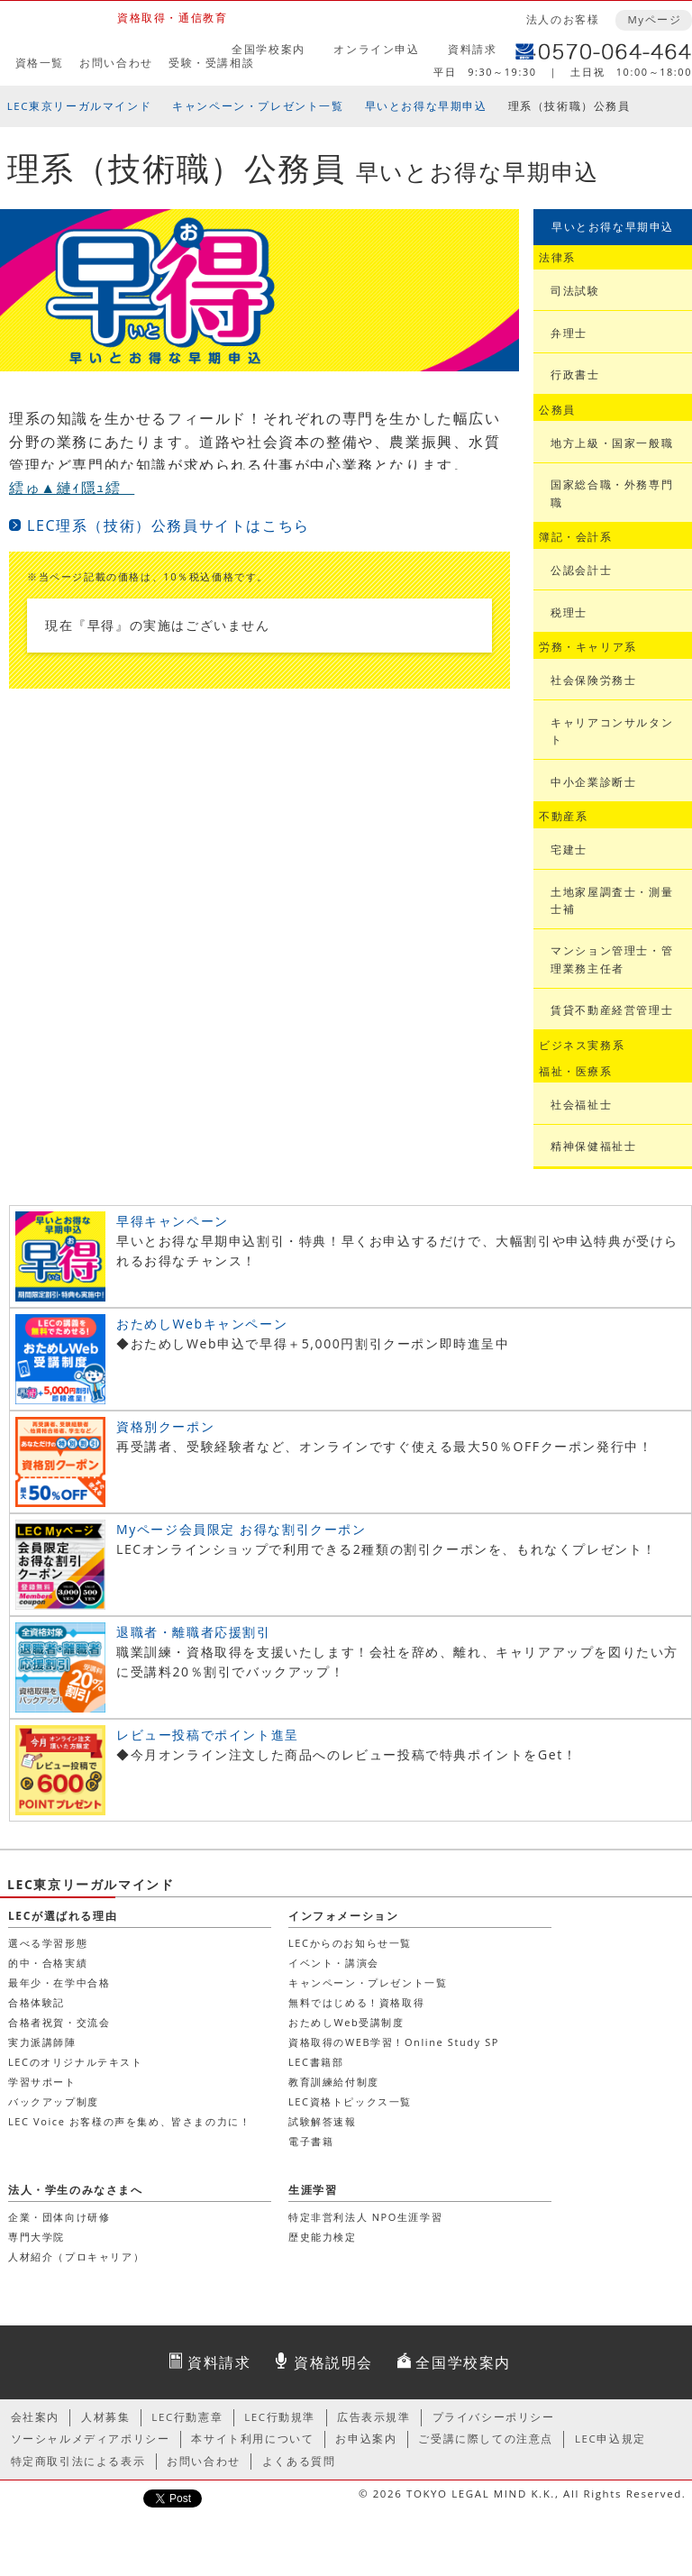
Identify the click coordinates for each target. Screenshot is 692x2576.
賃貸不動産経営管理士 (612, 1010)
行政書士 (575, 374)
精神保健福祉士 (593, 1146)
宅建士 (569, 849)
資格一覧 (39, 62)
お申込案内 (365, 2438)
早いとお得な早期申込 (426, 106)
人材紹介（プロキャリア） (76, 2256)
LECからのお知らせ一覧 (350, 1943)
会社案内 (35, 2417)
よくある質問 (299, 2461)
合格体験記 (36, 2002)
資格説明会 (333, 2362)
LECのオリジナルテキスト (75, 2062)
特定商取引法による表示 (78, 2461)
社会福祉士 (581, 1104)
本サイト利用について (252, 2438)
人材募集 (105, 2417)
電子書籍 (310, 2141)
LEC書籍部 (315, 2062)
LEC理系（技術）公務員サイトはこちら (168, 525)
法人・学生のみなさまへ (75, 2189)
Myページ (654, 19)
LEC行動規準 (279, 2417)
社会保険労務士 (593, 680)
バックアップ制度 (53, 2101)
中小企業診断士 (593, 782)
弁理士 (569, 333)
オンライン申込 (376, 49)
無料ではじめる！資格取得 (356, 2002)
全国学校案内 (268, 49)
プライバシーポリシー (493, 2417)
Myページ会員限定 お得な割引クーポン (241, 1529)
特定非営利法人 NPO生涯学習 (365, 2217)
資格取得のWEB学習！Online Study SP (393, 2042)
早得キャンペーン (172, 1220)
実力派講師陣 (42, 2042)
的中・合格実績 (47, 1962)
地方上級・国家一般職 (612, 443)
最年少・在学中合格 (59, 1982)
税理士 (569, 612)
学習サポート (42, 2081)
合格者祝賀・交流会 (59, 2022)
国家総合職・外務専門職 (612, 493)
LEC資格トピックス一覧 (350, 2101)
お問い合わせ (116, 62)
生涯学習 (312, 2189)
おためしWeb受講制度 (346, 2022)
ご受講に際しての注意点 (485, 2438)
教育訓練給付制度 (333, 2081)
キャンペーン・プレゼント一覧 (257, 106)
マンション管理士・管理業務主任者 (612, 959)
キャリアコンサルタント (612, 731)
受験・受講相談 (211, 62)
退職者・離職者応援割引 (193, 1631)
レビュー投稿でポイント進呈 (207, 1734)
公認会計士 (581, 570)
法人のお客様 (563, 19)
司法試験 (575, 290)
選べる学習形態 (47, 1943)
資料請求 (472, 49)
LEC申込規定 (610, 2438)
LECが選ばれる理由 (62, 1915)
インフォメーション (343, 1915)
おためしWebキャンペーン (201, 1323)
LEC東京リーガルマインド (79, 106)
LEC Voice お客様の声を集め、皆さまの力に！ (129, 2121)
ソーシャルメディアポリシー (90, 2438)
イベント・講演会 (333, 1962)
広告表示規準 (374, 2417)
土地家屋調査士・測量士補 (612, 900)
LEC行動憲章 (187, 2417)
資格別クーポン (165, 1426)
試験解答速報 (322, 2121)
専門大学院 (36, 2236)
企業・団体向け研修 (59, 2217)
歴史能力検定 (322, 2236)
